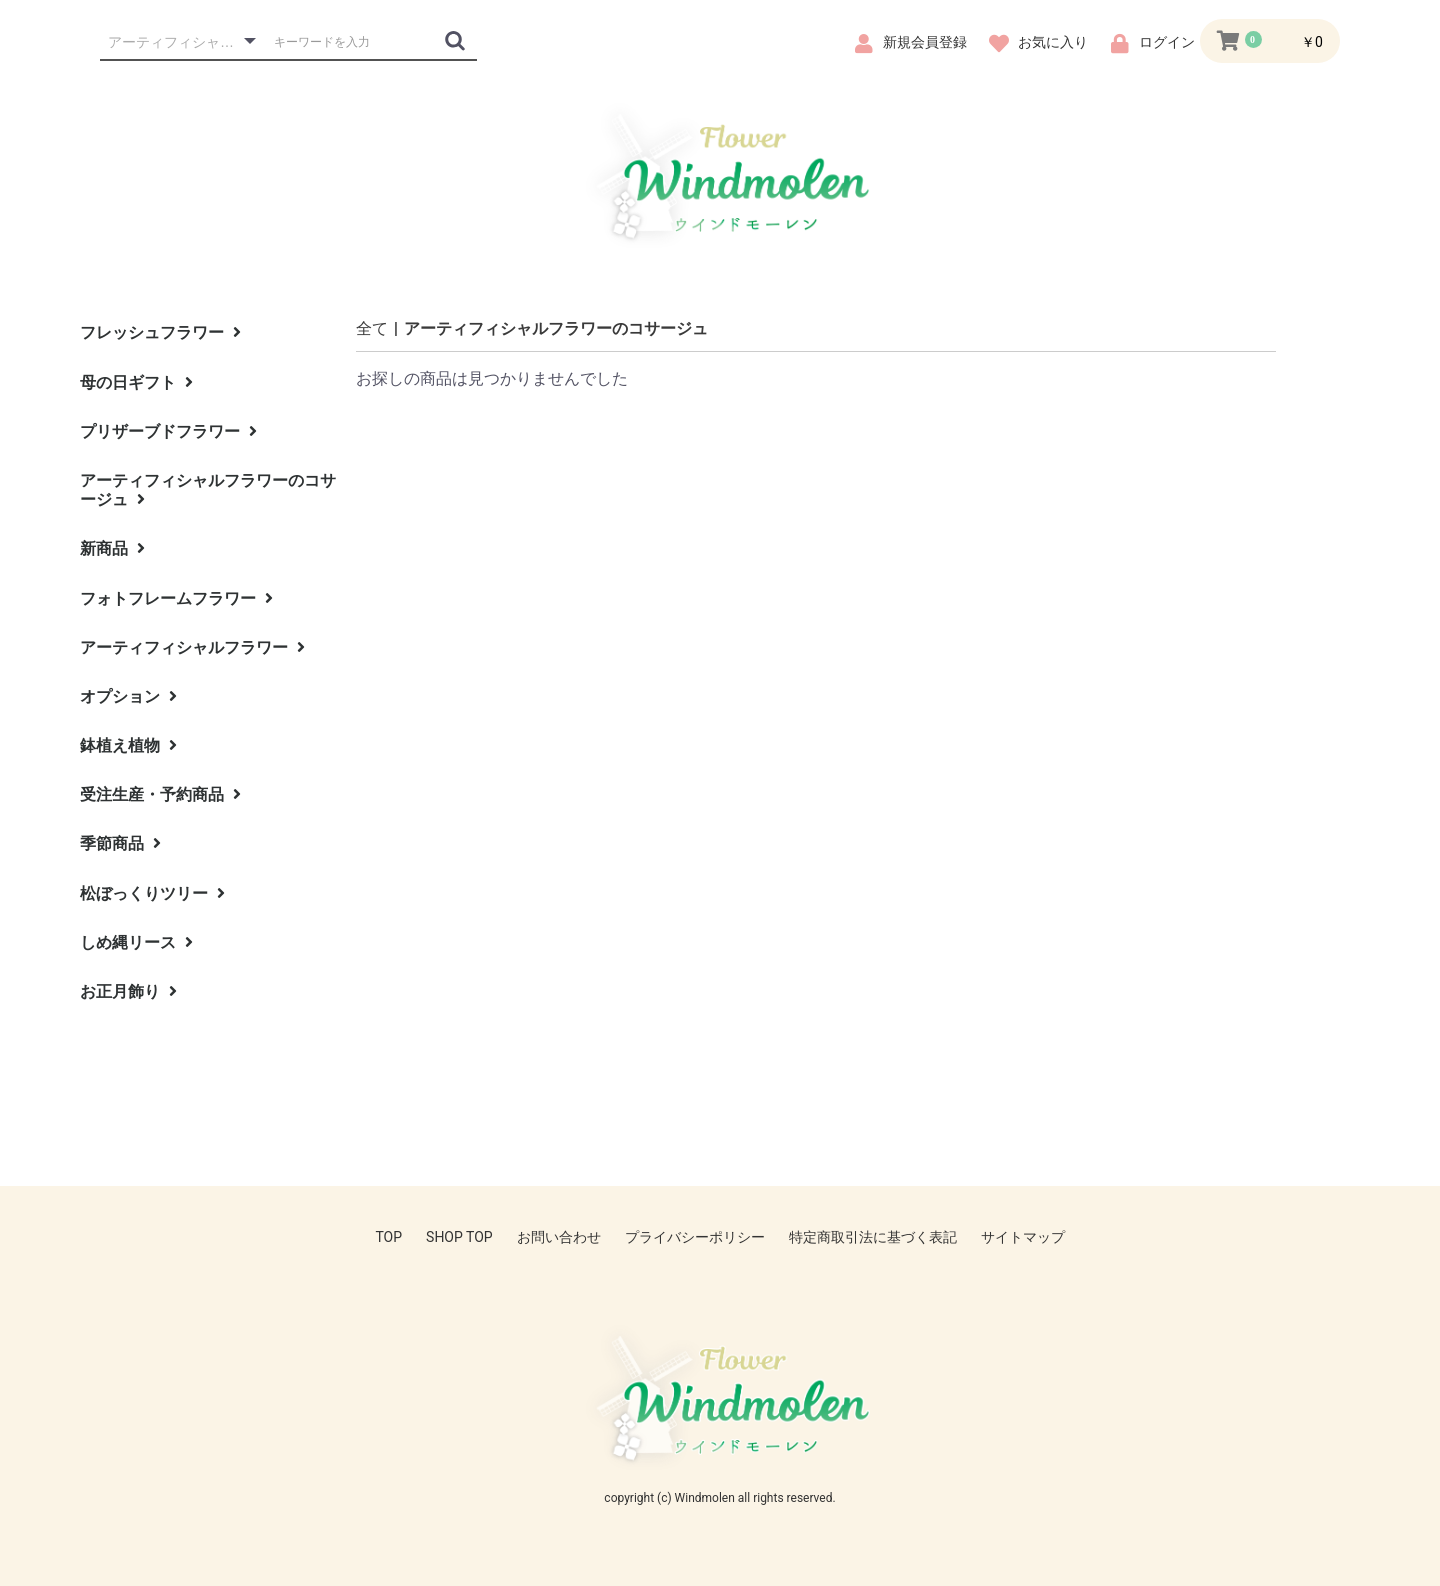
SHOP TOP (459, 1237)
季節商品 (120, 843)
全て (372, 328)
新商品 (112, 548)
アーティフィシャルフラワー (192, 647)
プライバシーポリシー (695, 1237)
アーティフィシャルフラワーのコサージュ (208, 490)
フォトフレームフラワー (176, 598)
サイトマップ (1023, 1237)
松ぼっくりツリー (152, 893)
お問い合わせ (559, 1237)
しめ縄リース (136, 942)
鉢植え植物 (128, 745)
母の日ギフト (136, 382)
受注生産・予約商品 (160, 794)
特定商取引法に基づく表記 (873, 1237)
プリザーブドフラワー (168, 431)
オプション (128, 696)
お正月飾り (128, 991)
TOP (388, 1237)
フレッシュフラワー (160, 332)
